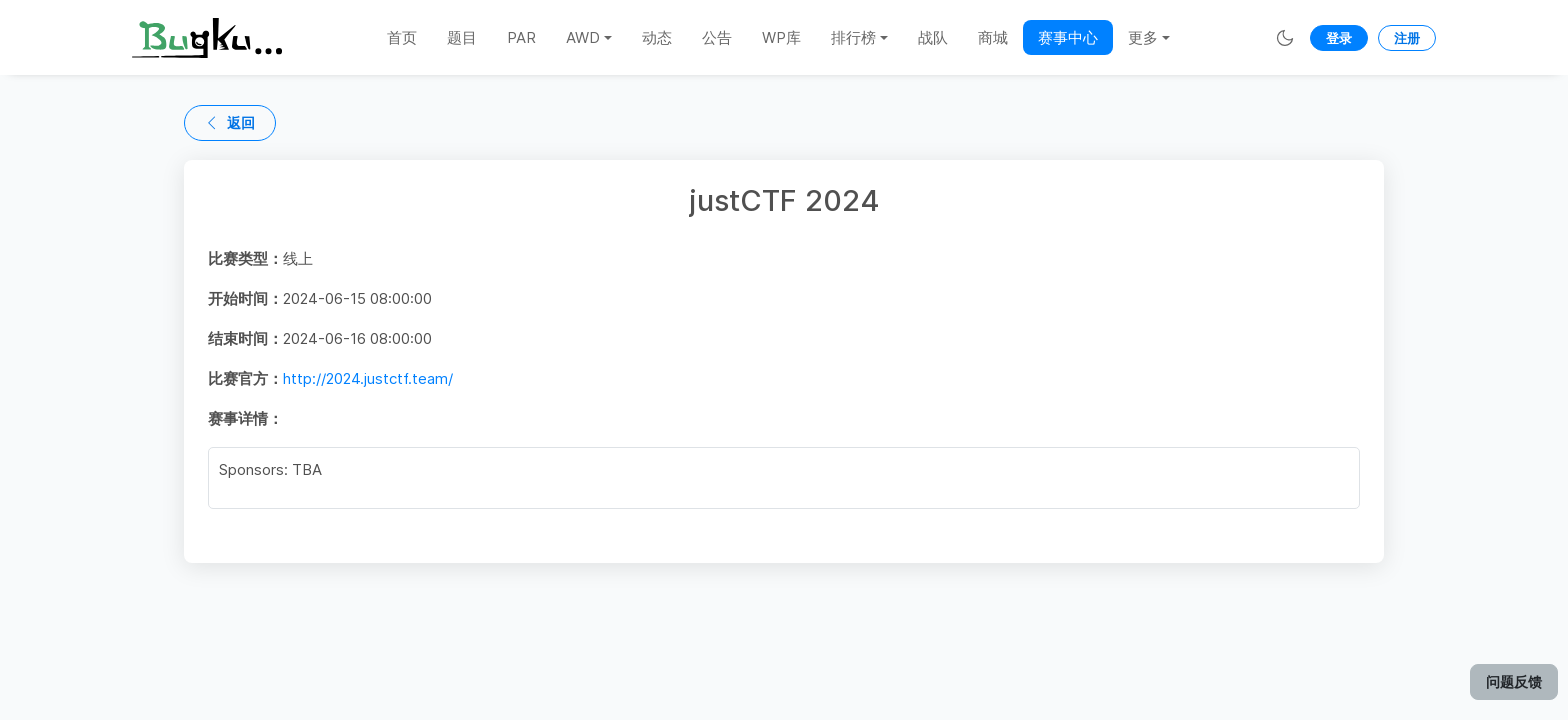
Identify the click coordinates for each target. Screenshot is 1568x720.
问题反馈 (1514, 681)
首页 (402, 37)
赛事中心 (1068, 37)
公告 (717, 37)
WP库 (781, 37)
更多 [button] (1143, 37)
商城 (993, 37)
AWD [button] (583, 37)
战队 (933, 37)
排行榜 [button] (853, 37)
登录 (1339, 38)
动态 (657, 37)
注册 (1407, 38)
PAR (521, 37)
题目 (462, 37)
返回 (230, 122)
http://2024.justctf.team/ (368, 378)
